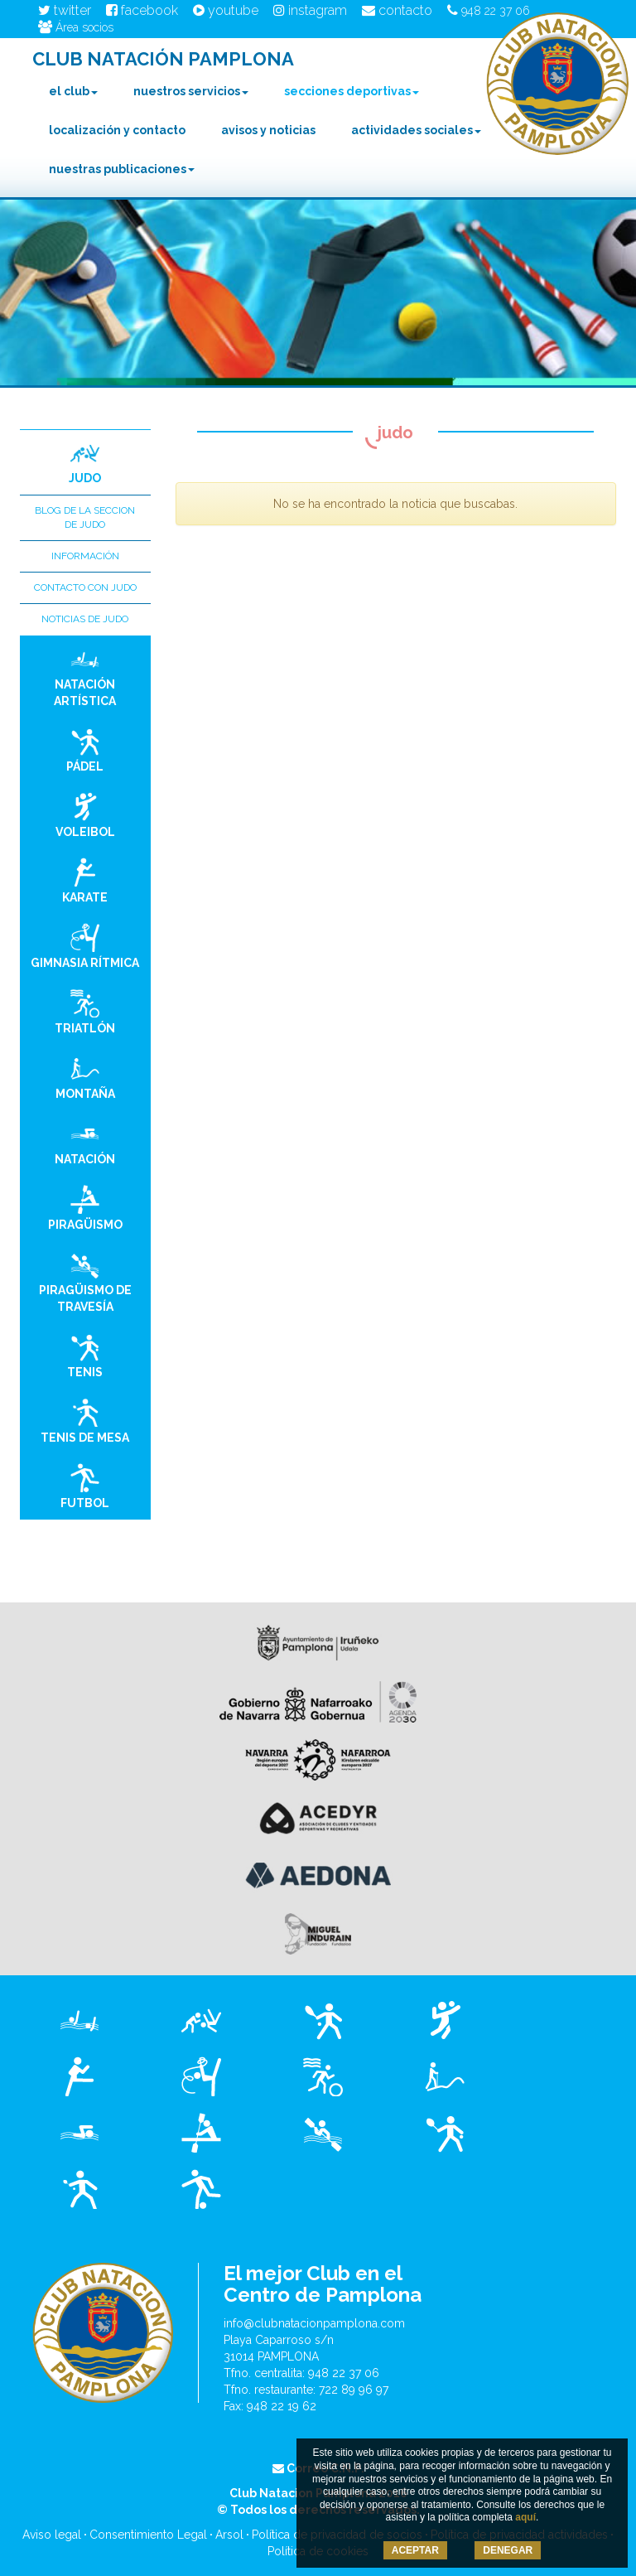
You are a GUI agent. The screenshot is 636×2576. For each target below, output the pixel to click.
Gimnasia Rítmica (85, 946)
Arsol (229, 2534)
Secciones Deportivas (351, 91)
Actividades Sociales (416, 130)
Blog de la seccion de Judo (85, 517)
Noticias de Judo (84, 619)
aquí (525, 2517)
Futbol (85, 1486)
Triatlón (85, 1011)
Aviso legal (51, 2534)
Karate (85, 881)
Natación (85, 1142)
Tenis (85, 1355)
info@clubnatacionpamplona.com (314, 2323)
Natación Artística (85, 676)
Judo (85, 461)
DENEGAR (507, 2550)
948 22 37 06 (488, 10)
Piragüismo (85, 1208)
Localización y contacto (117, 130)
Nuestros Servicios (190, 91)
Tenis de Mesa (85, 1421)
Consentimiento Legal (148, 2534)
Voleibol (85, 815)
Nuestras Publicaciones (122, 169)
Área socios (75, 27)
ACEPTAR (415, 2550)
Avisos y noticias (268, 130)
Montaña (85, 1077)
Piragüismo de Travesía (85, 1281)
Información (85, 556)
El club (73, 91)
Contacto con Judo (85, 587)
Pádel (85, 750)
